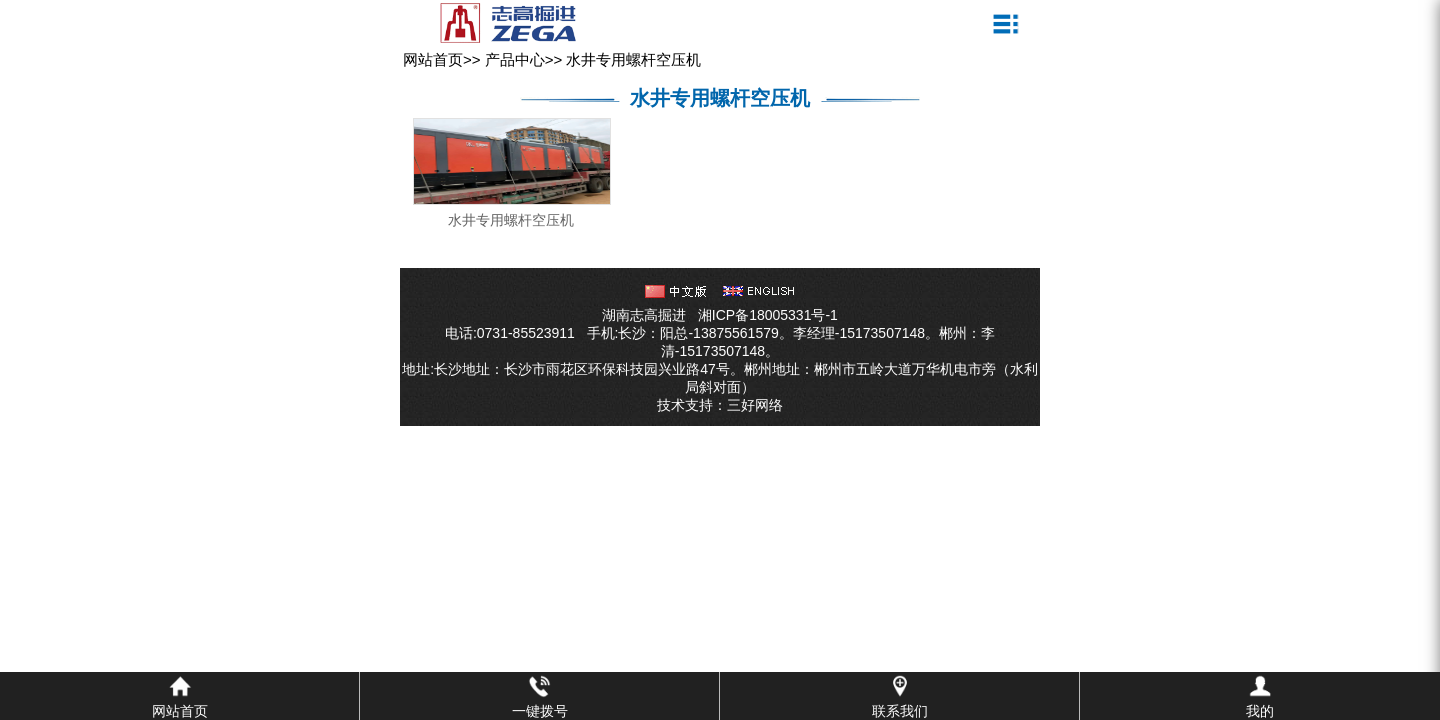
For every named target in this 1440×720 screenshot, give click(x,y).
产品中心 (515, 59)
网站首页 (433, 59)
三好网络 (755, 405)
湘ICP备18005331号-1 (768, 315)
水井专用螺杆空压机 (633, 59)
